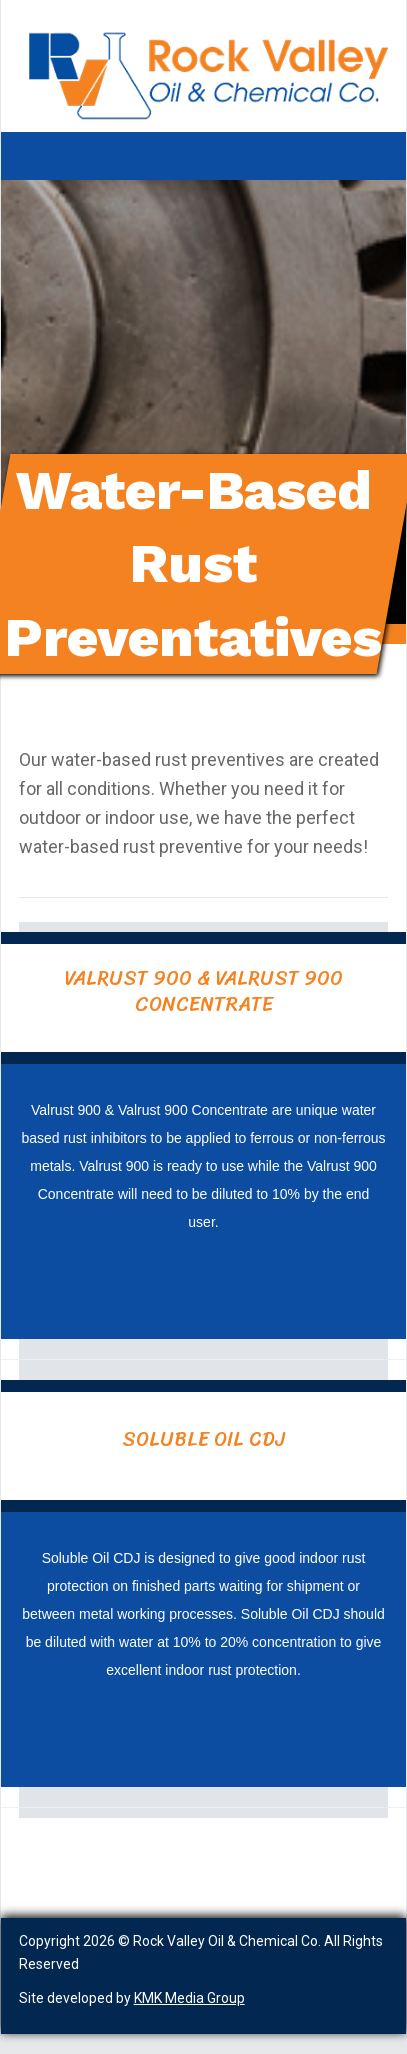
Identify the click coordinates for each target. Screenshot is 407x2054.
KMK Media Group (189, 1998)
